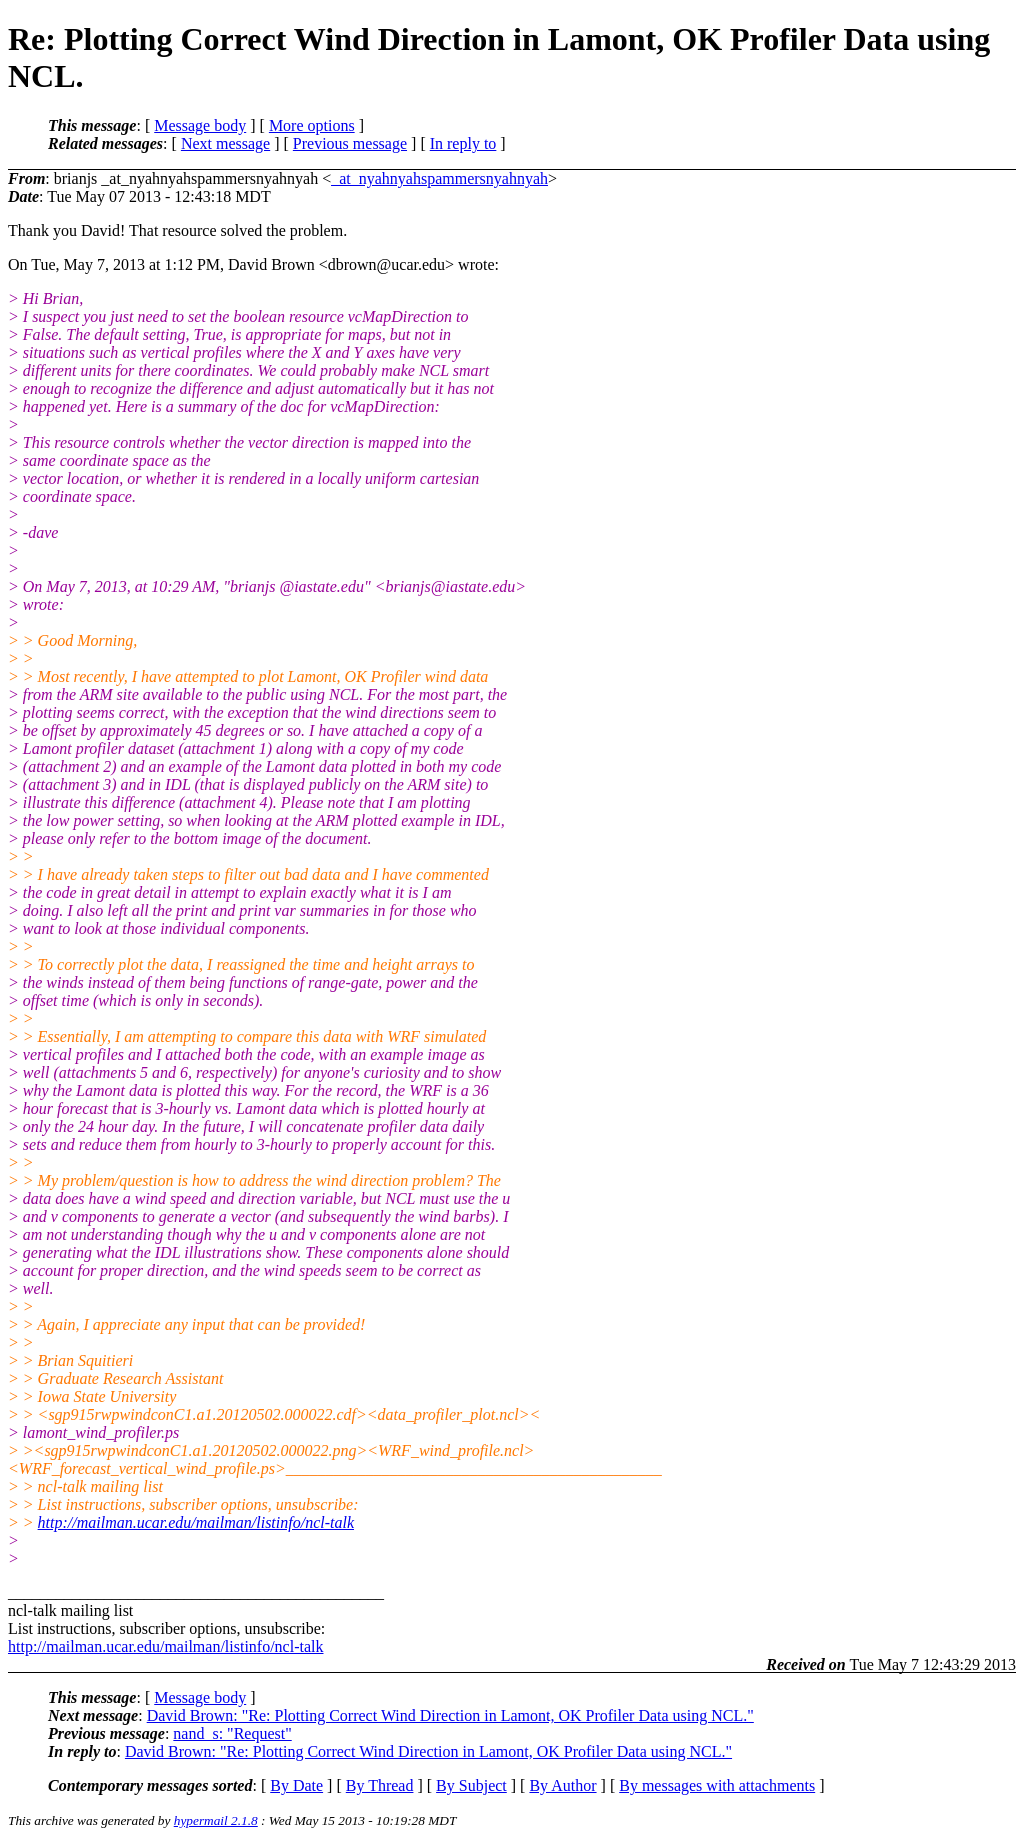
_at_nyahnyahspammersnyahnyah (439, 178)
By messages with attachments (717, 1785)
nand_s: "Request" (232, 1733)
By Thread (380, 1785)
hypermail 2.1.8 (216, 1820)
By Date (296, 1785)
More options (312, 125)
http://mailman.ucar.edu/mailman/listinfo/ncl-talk (196, 1522)
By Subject (471, 1785)
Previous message (350, 143)
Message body (200, 125)
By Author (562, 1785)
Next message (225, 143)
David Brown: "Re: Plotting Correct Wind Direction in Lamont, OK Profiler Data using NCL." (450, 1715)
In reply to (463, 143)
